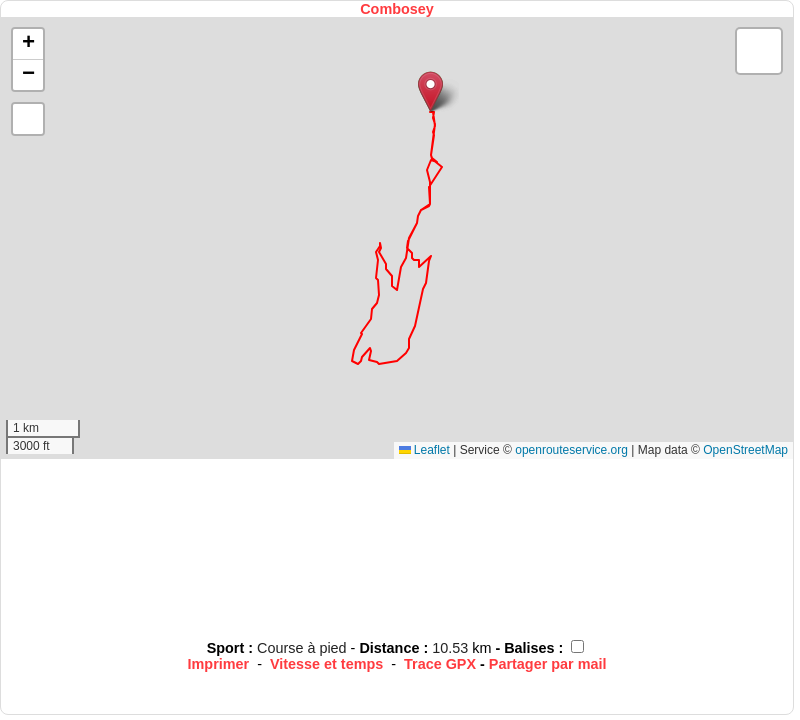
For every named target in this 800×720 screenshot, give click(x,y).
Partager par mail (548, 664)
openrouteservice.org (571, 450)
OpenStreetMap (745, 450)
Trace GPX (440, 664)
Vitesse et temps (326, 664)
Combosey (397, 9)
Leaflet (424, 450)
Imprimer (219, 664)
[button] (430, 91)
